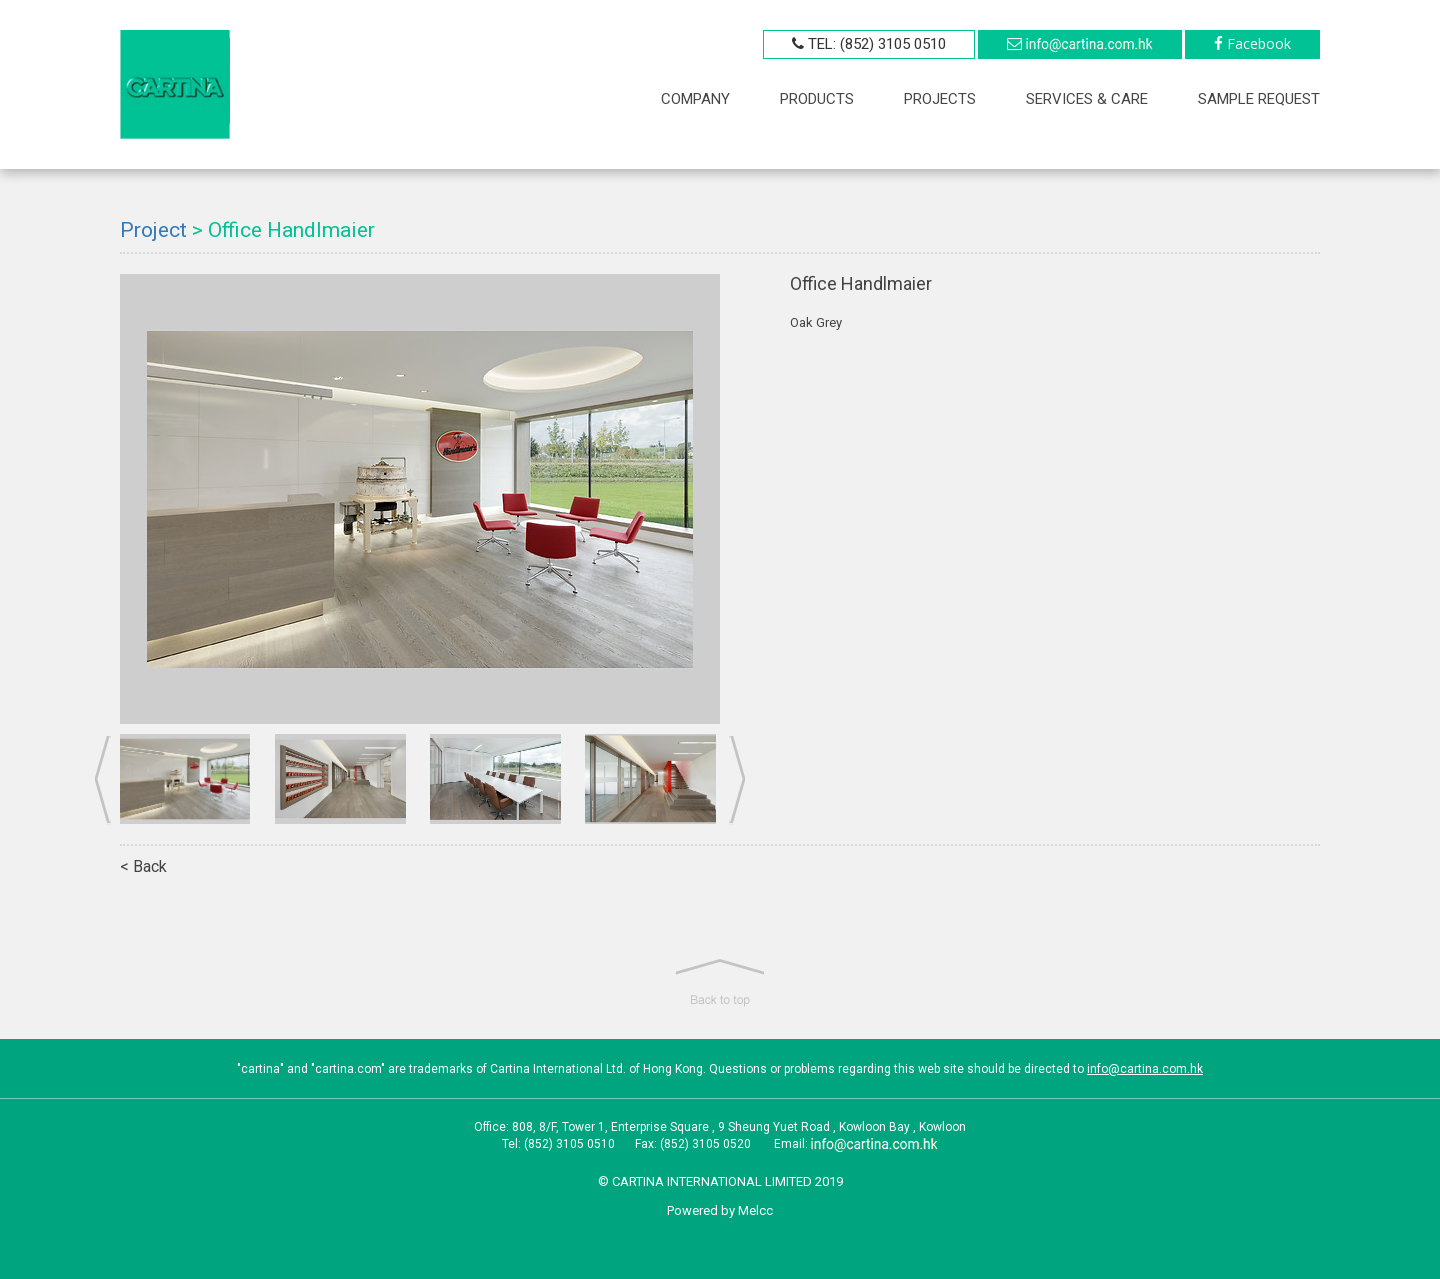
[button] (719, 983)
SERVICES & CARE (1087, 99)
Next (737, 780)
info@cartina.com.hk (1145, 1069)
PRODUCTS (817, 99)
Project (153, 230)
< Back (143, 866)
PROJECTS (940, 99)
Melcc (755, 1210)
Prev (103, 780)
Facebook (1259, 43)
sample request (1259, 99)
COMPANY (695, 99)
